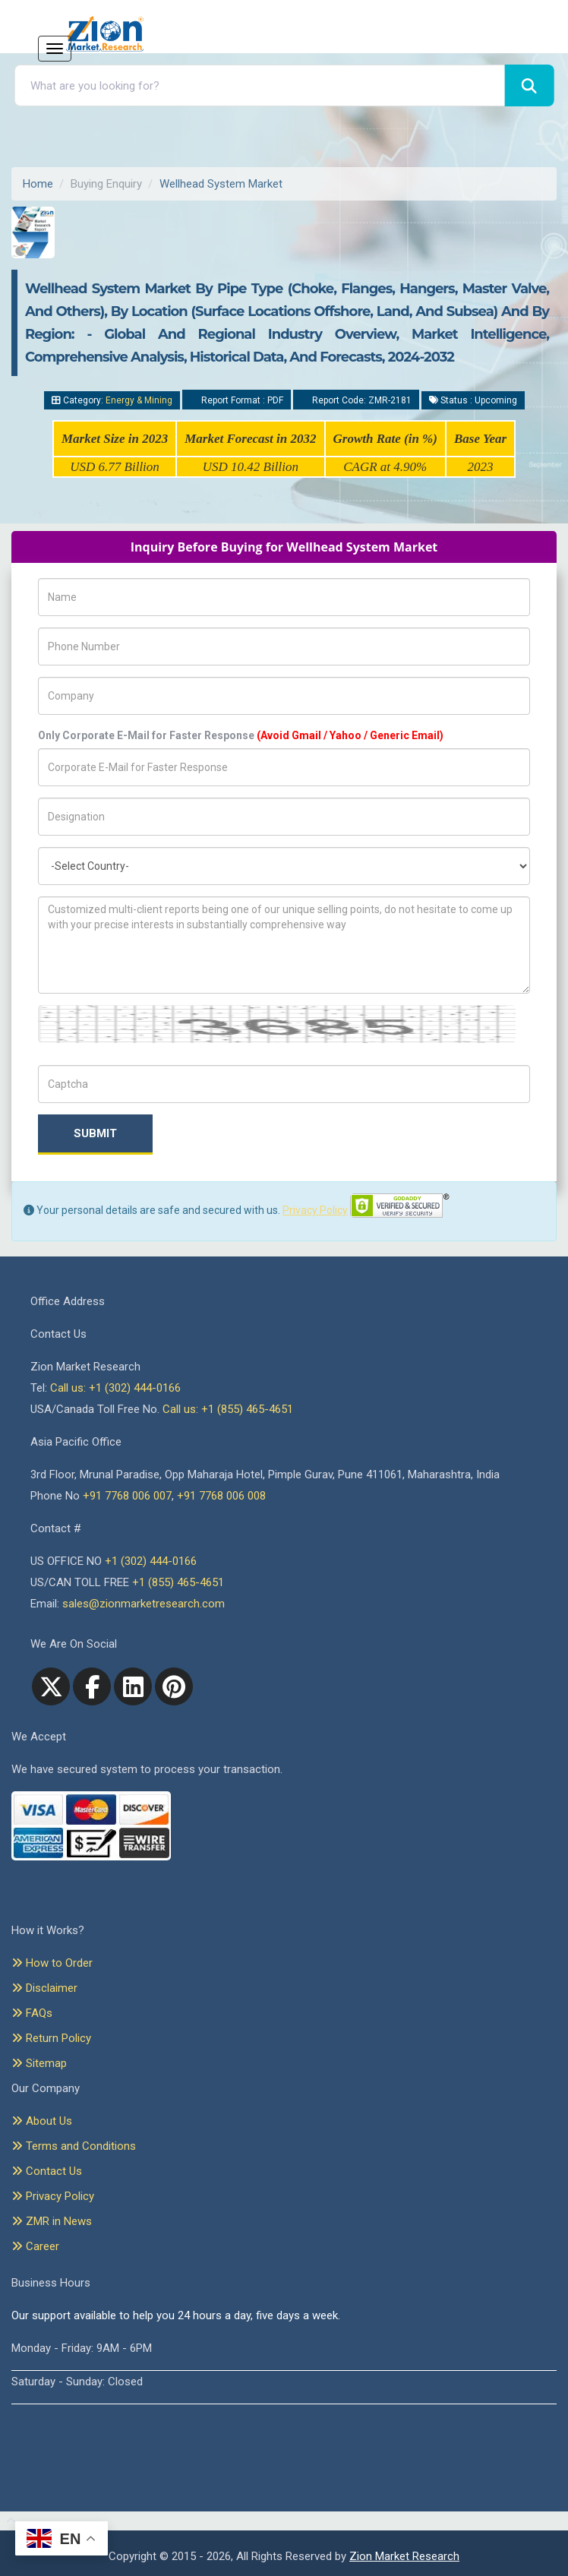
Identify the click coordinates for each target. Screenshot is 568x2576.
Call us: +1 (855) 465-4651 (228, 1409)
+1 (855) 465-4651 (178, 1582)
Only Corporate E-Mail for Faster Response (240, 735)
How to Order (52, 1963)
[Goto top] (8, 2521)
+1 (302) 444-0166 (151, 1561)
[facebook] (92, 1686)
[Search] (529, 85)
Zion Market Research (404, 2556)
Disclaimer (44, 1988)
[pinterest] (174, 1686)
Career (35, 2246)
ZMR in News (51, 2221)
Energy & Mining (139, 400)
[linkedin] (133, 1686)
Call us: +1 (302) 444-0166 (115, 1388)
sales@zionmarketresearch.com (143, 1603)
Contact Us (46, 2171)
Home (38, 184)
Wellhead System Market (220, 184)
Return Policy (51, 2038)
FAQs (31, 2013)
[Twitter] (51, 1686)
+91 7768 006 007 (127, 1496)
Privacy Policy (315, 1210)
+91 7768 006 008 (221, 1496)
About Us (41, 2121)
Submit (95, 1133)
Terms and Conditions (73, 2146)
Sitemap (39, 2063)
